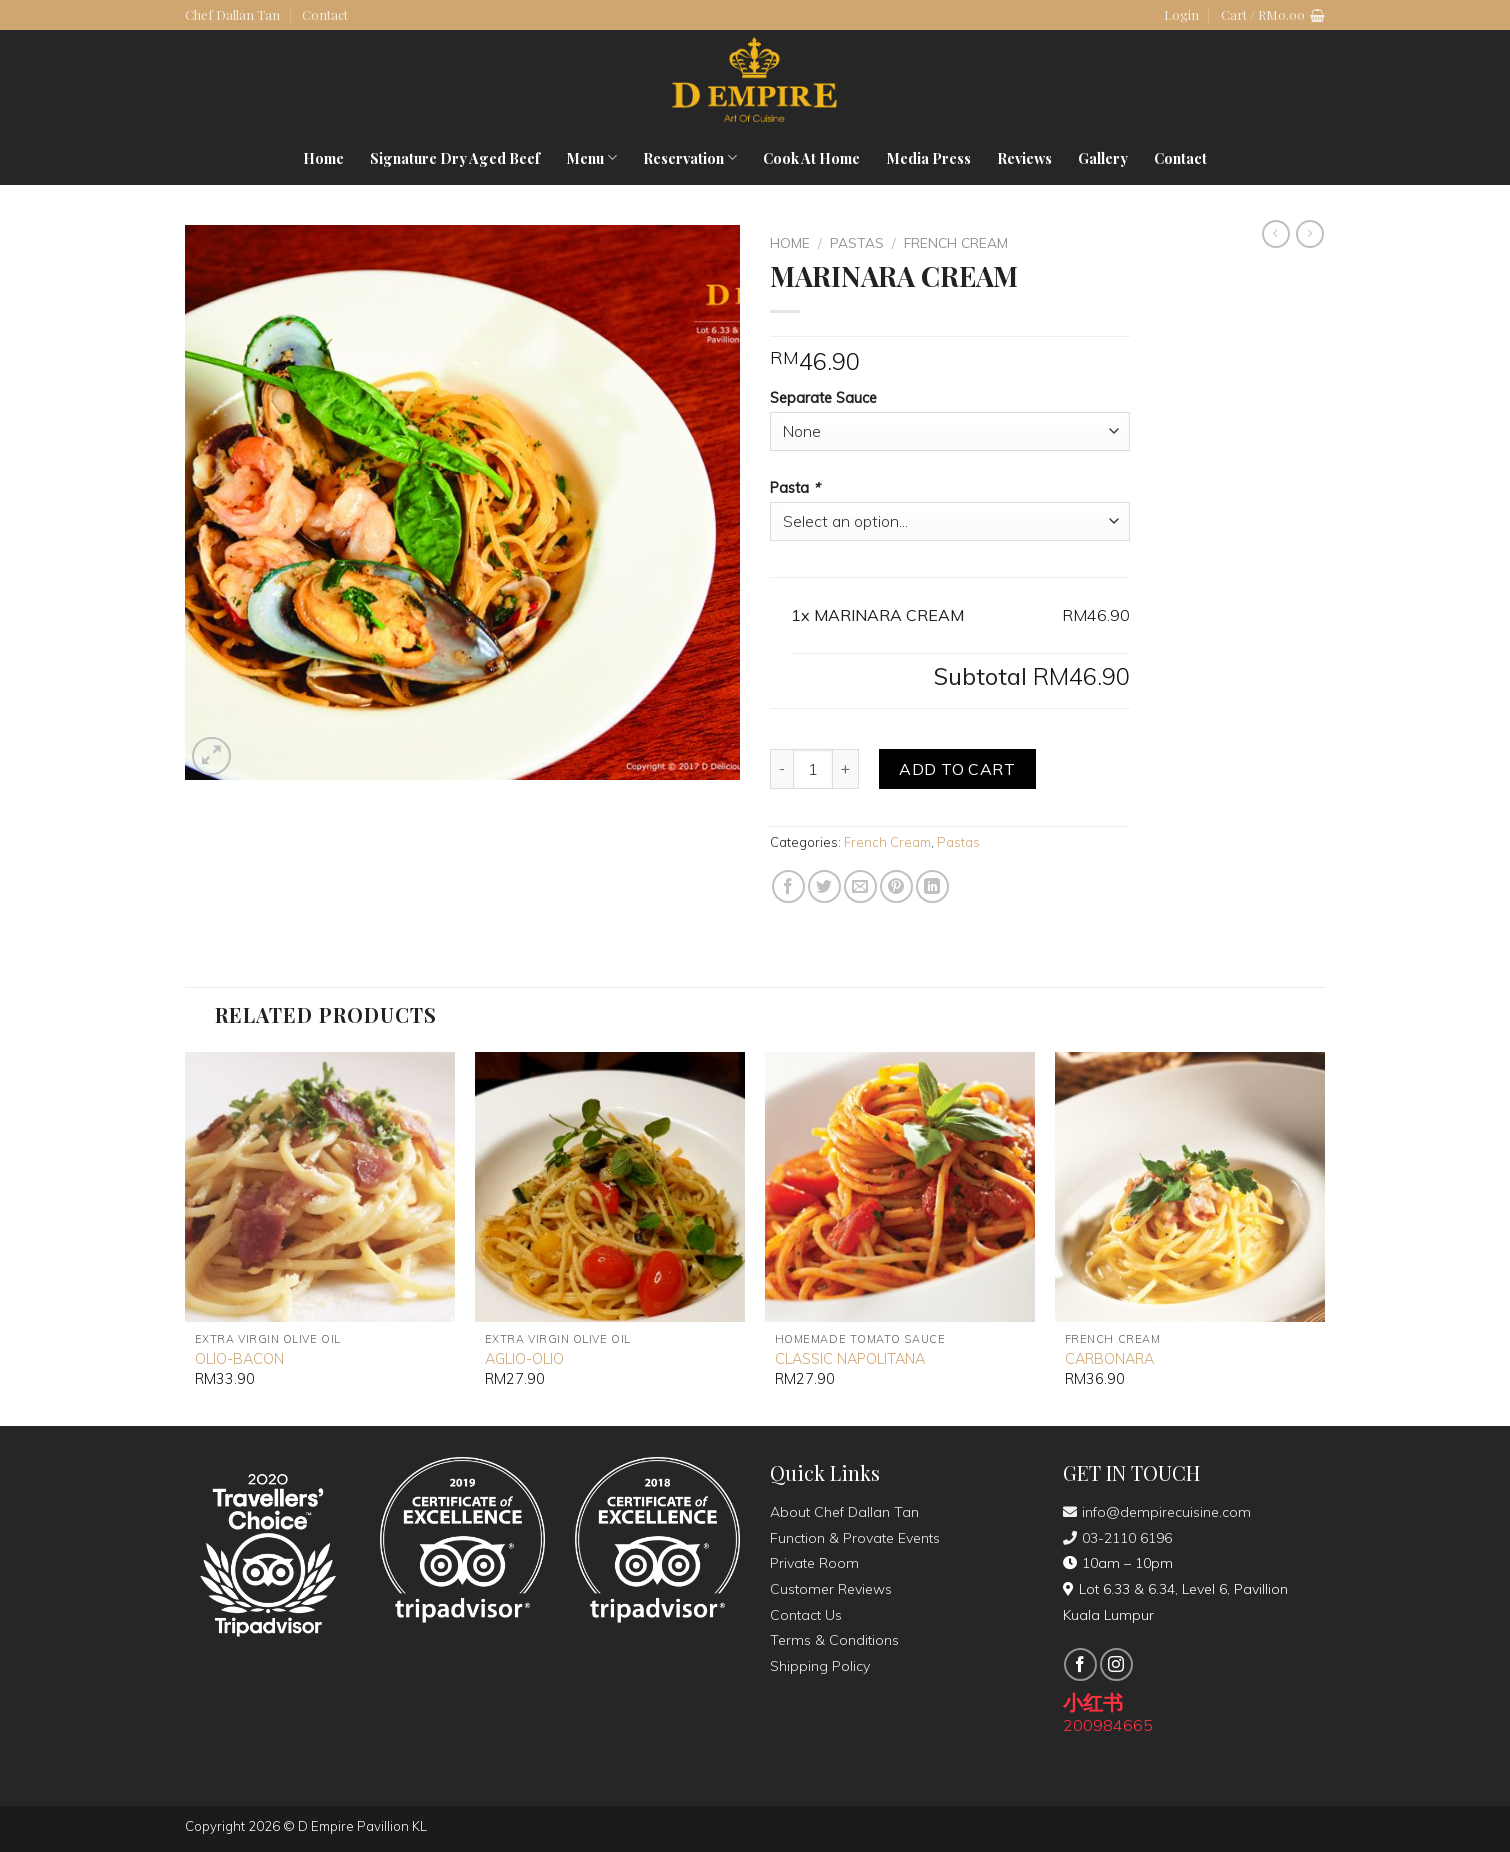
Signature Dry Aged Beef (455, 158)
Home (323, 158)
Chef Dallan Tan (232, 14)
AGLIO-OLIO (524, 1359)
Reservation (690, 158)
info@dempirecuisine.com (1157, 1512)
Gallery (1103, 158)
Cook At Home (811, 158)
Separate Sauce (823, 398)
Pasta (797, 488)
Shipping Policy (820, 1666)
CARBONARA (1109, 1359)
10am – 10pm (1118, 1563)
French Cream (956, 242)
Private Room (814, 1563)
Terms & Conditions (834, 1640)
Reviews (1024, 158)
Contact (325, 14)
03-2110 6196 (1117, 1538)
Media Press (928, 158)
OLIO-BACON (239, 1359)
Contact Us (806, 1615)
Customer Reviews (831, 1589)
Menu (591, 158)
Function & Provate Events (855, 1538)
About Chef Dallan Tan (844, 1512)
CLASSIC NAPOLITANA (850, 1359)
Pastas (857, 242)
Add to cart (957, 769)
